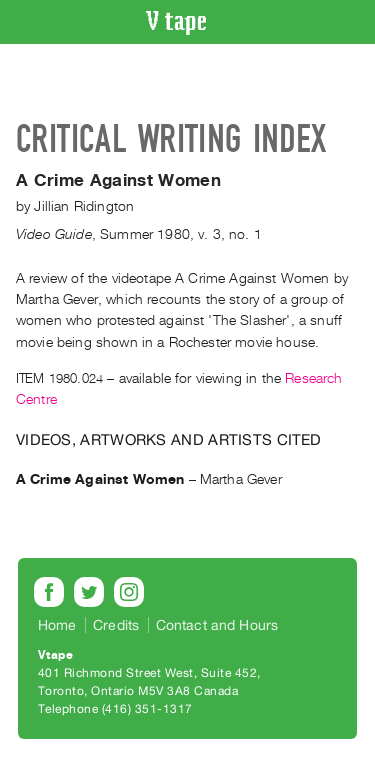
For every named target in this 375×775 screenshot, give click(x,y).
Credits (116, 625)
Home (57, 625)
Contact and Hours (217, 625)
